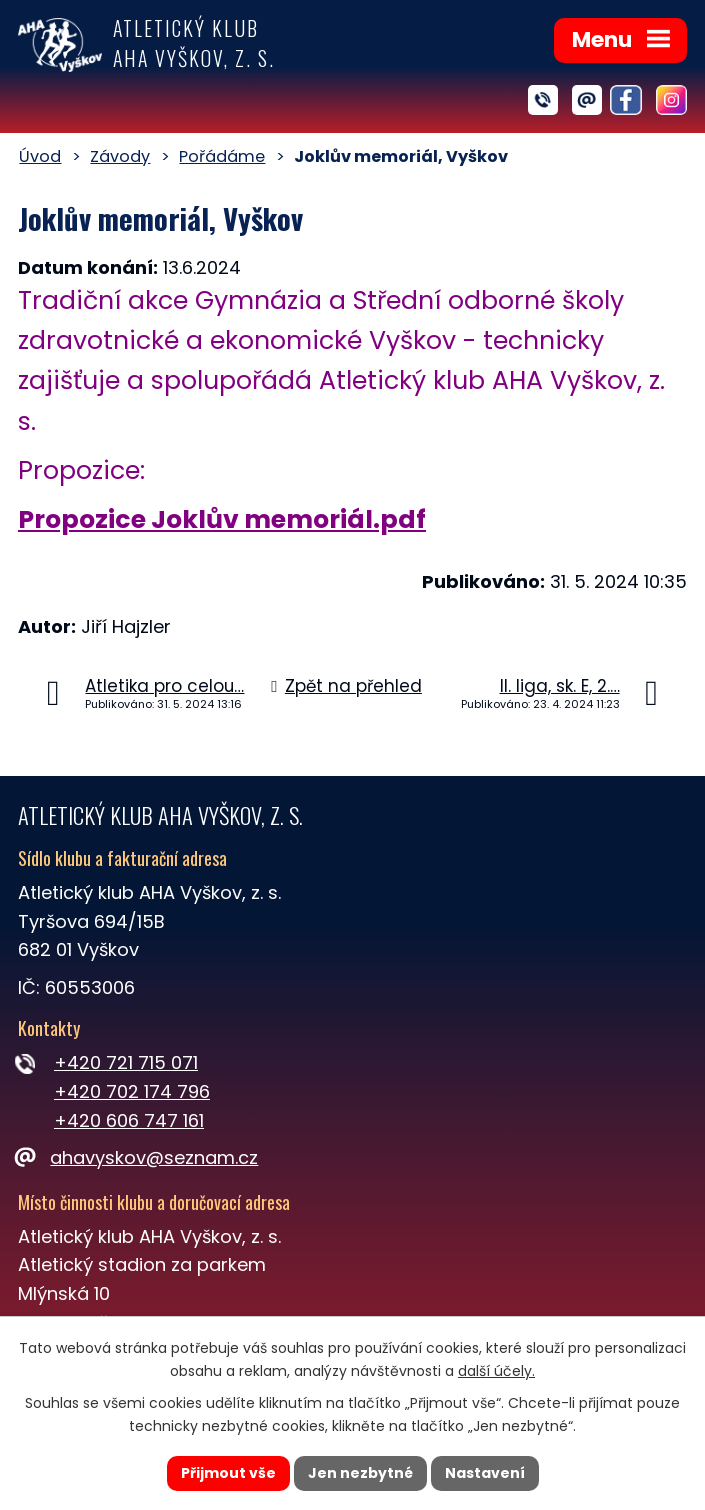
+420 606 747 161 (129, 1120)
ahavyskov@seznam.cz (138, 1157)
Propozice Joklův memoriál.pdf (222, 519)
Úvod (40, 156)
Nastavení (485, 1473)
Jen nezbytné (360, 1473)
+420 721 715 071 (126, 1062)
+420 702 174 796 (132, 1091)
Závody (120, 156)
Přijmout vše (228, 1473)
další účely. (496, 1371)
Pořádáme (222, 156)
